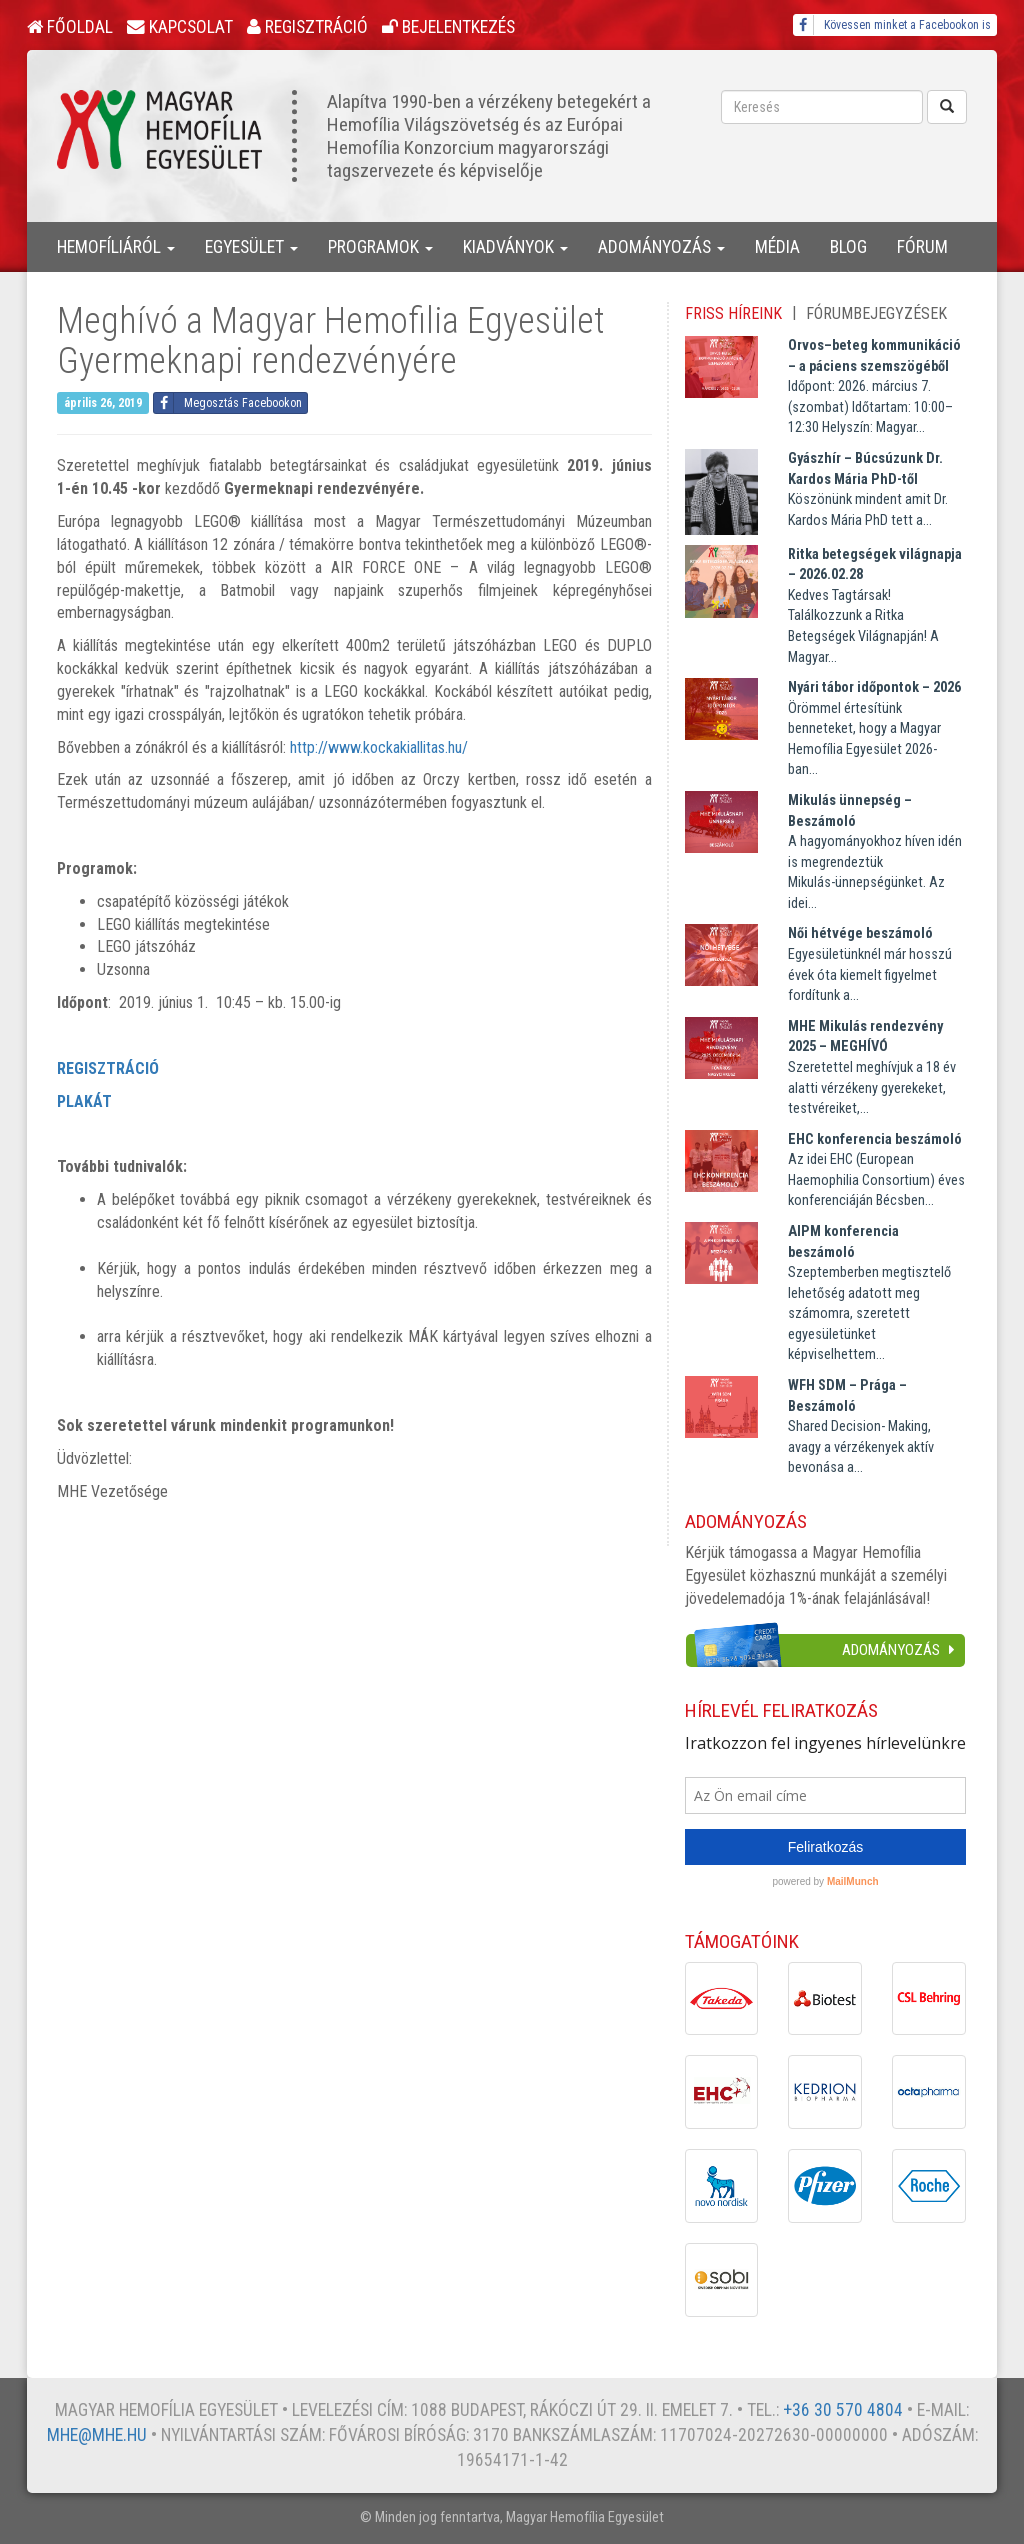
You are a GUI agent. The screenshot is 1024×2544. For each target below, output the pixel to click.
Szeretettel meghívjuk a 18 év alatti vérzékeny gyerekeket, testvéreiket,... (872, 1067)
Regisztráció (307, 27)
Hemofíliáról (116, 247)
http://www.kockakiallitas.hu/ (379, 747)
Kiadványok (515, 247)
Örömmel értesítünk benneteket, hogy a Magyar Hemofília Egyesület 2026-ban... (874, 728)
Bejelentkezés (448, 27)
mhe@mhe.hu (97, 2435)
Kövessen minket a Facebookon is (892, 25)
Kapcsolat (180, 27)
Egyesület (251, 247)
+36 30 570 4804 (843, 2410)
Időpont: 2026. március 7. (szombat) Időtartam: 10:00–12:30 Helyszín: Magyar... (874, 386)
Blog (848, 247)
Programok (380, 247)
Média (777, 247)
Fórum (922, 247)
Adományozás (661, 247)
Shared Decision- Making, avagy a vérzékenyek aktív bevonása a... (861, 1426)
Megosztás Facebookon (228, 403)
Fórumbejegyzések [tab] (876, 313)
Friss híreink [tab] (733, 313)
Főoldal (70, 27)
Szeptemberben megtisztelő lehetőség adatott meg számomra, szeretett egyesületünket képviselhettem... (869, 1293)
